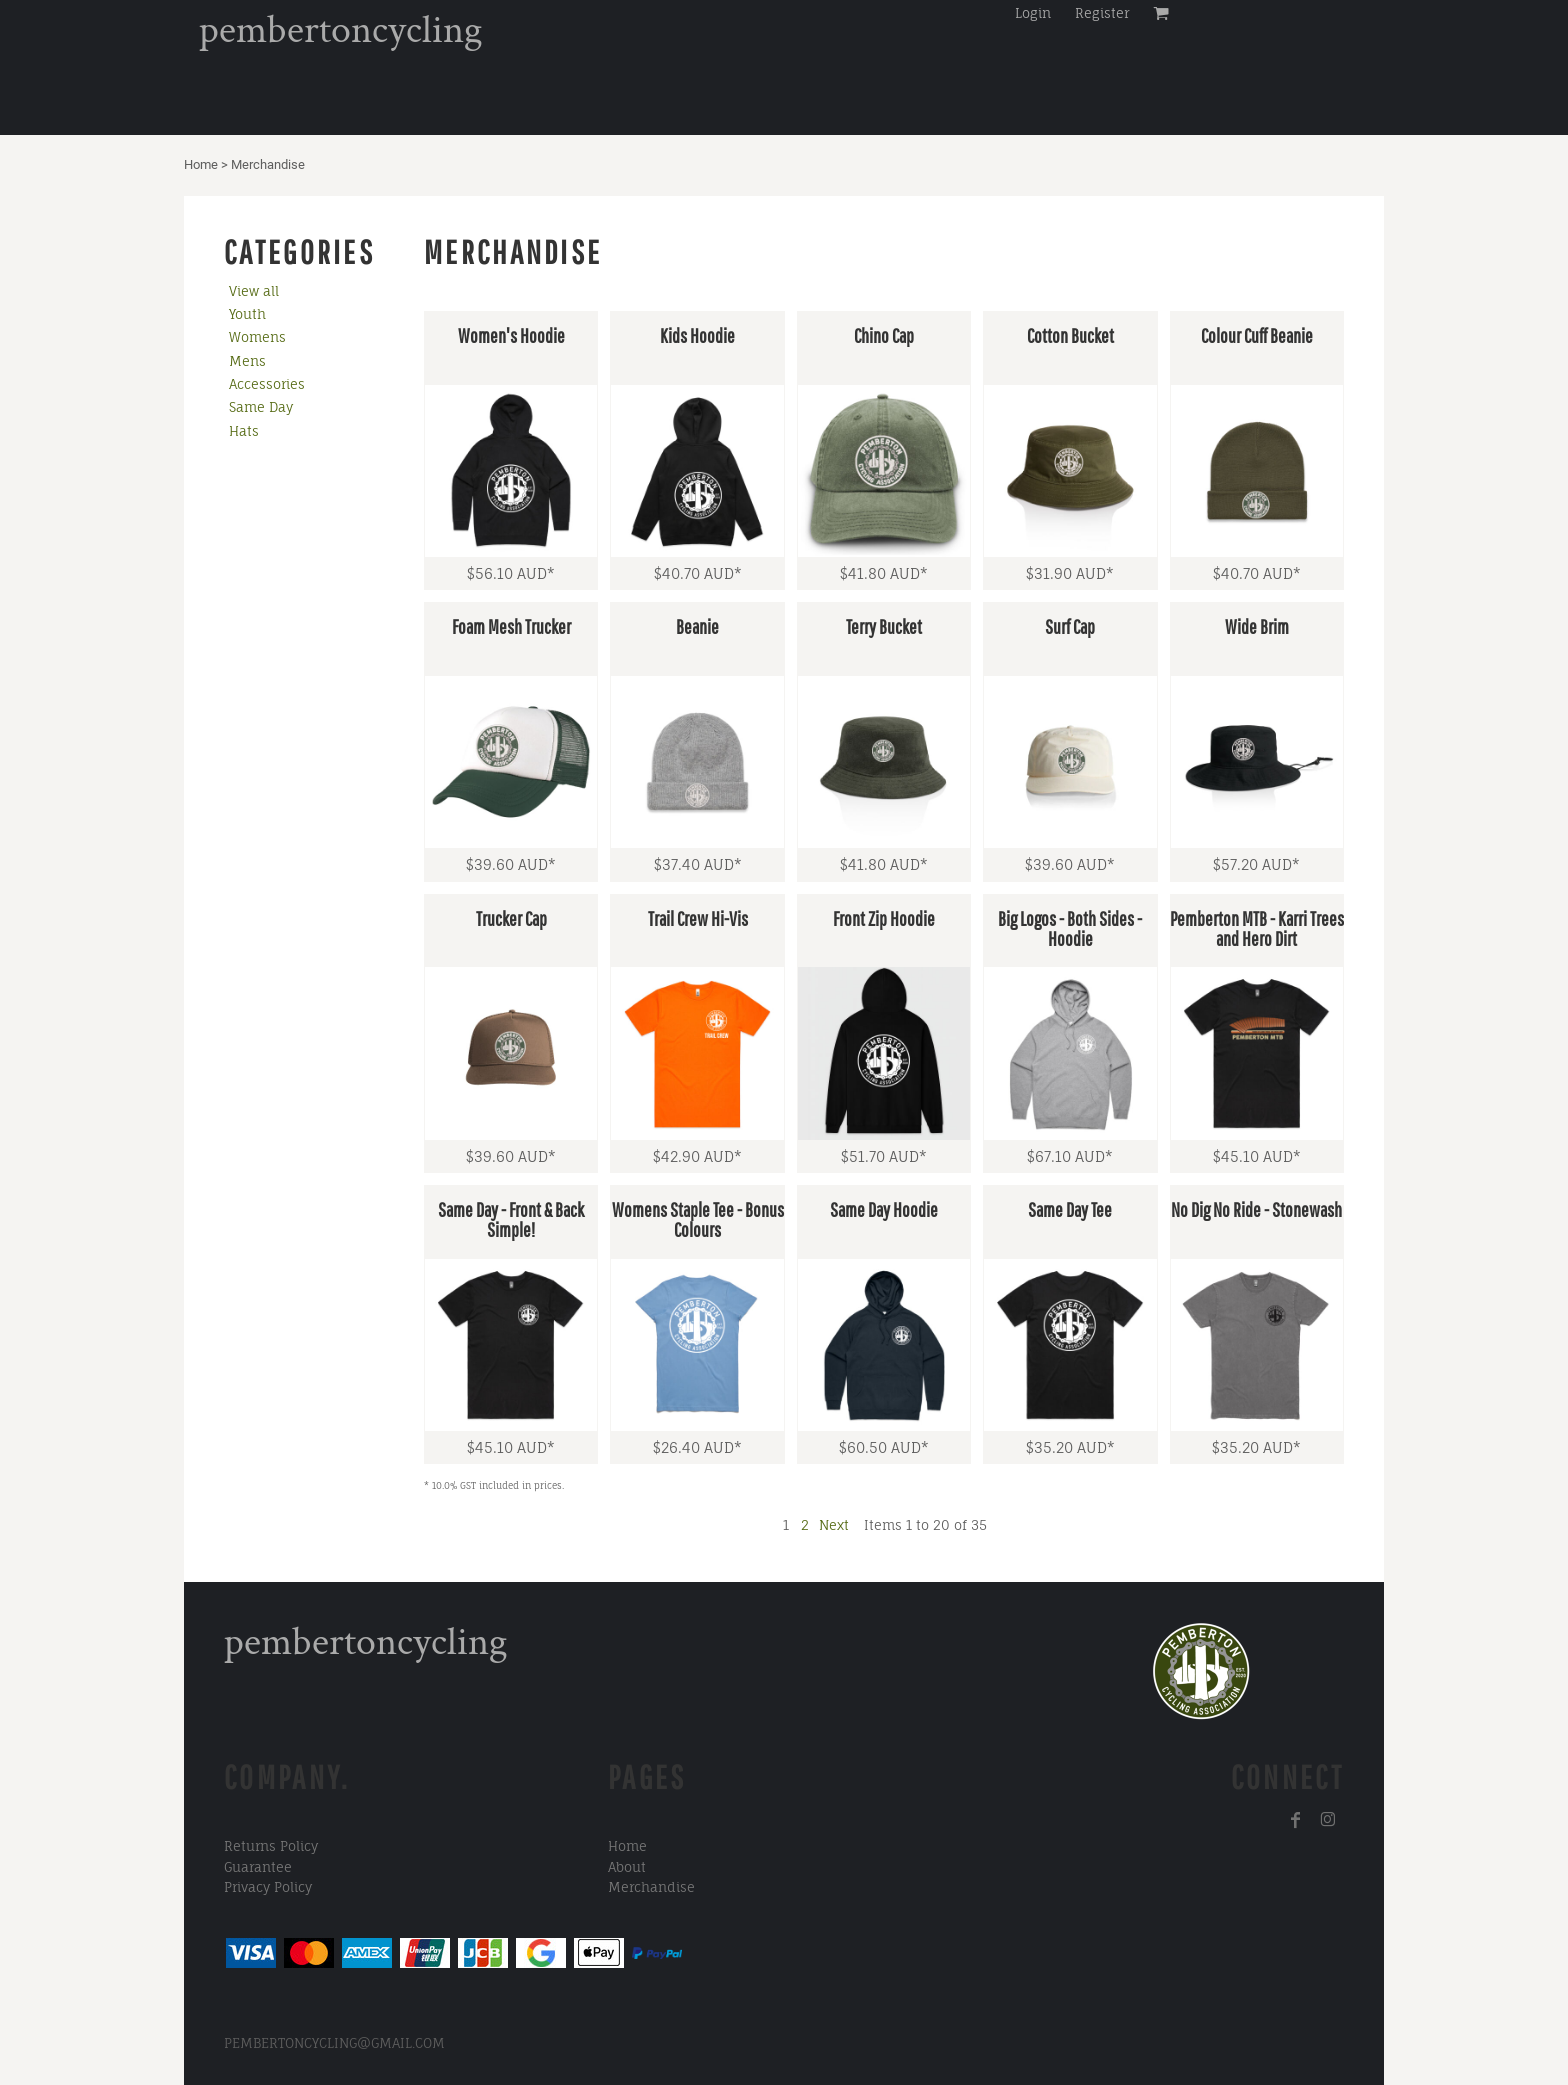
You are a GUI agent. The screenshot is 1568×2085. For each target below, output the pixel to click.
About (627, 1867)
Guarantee (258, 1867)
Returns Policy (271, 1846)
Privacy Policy (268, 1887)
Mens (247, 361)
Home (201, 164)
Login (1033, 13)
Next (834, 1525)
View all (254, 291)
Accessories (267, 384)
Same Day (261, 407)
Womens (257, 337)
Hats (244, 431)
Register (1102, 13)
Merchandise (651, 1887)
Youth (247, 314)
